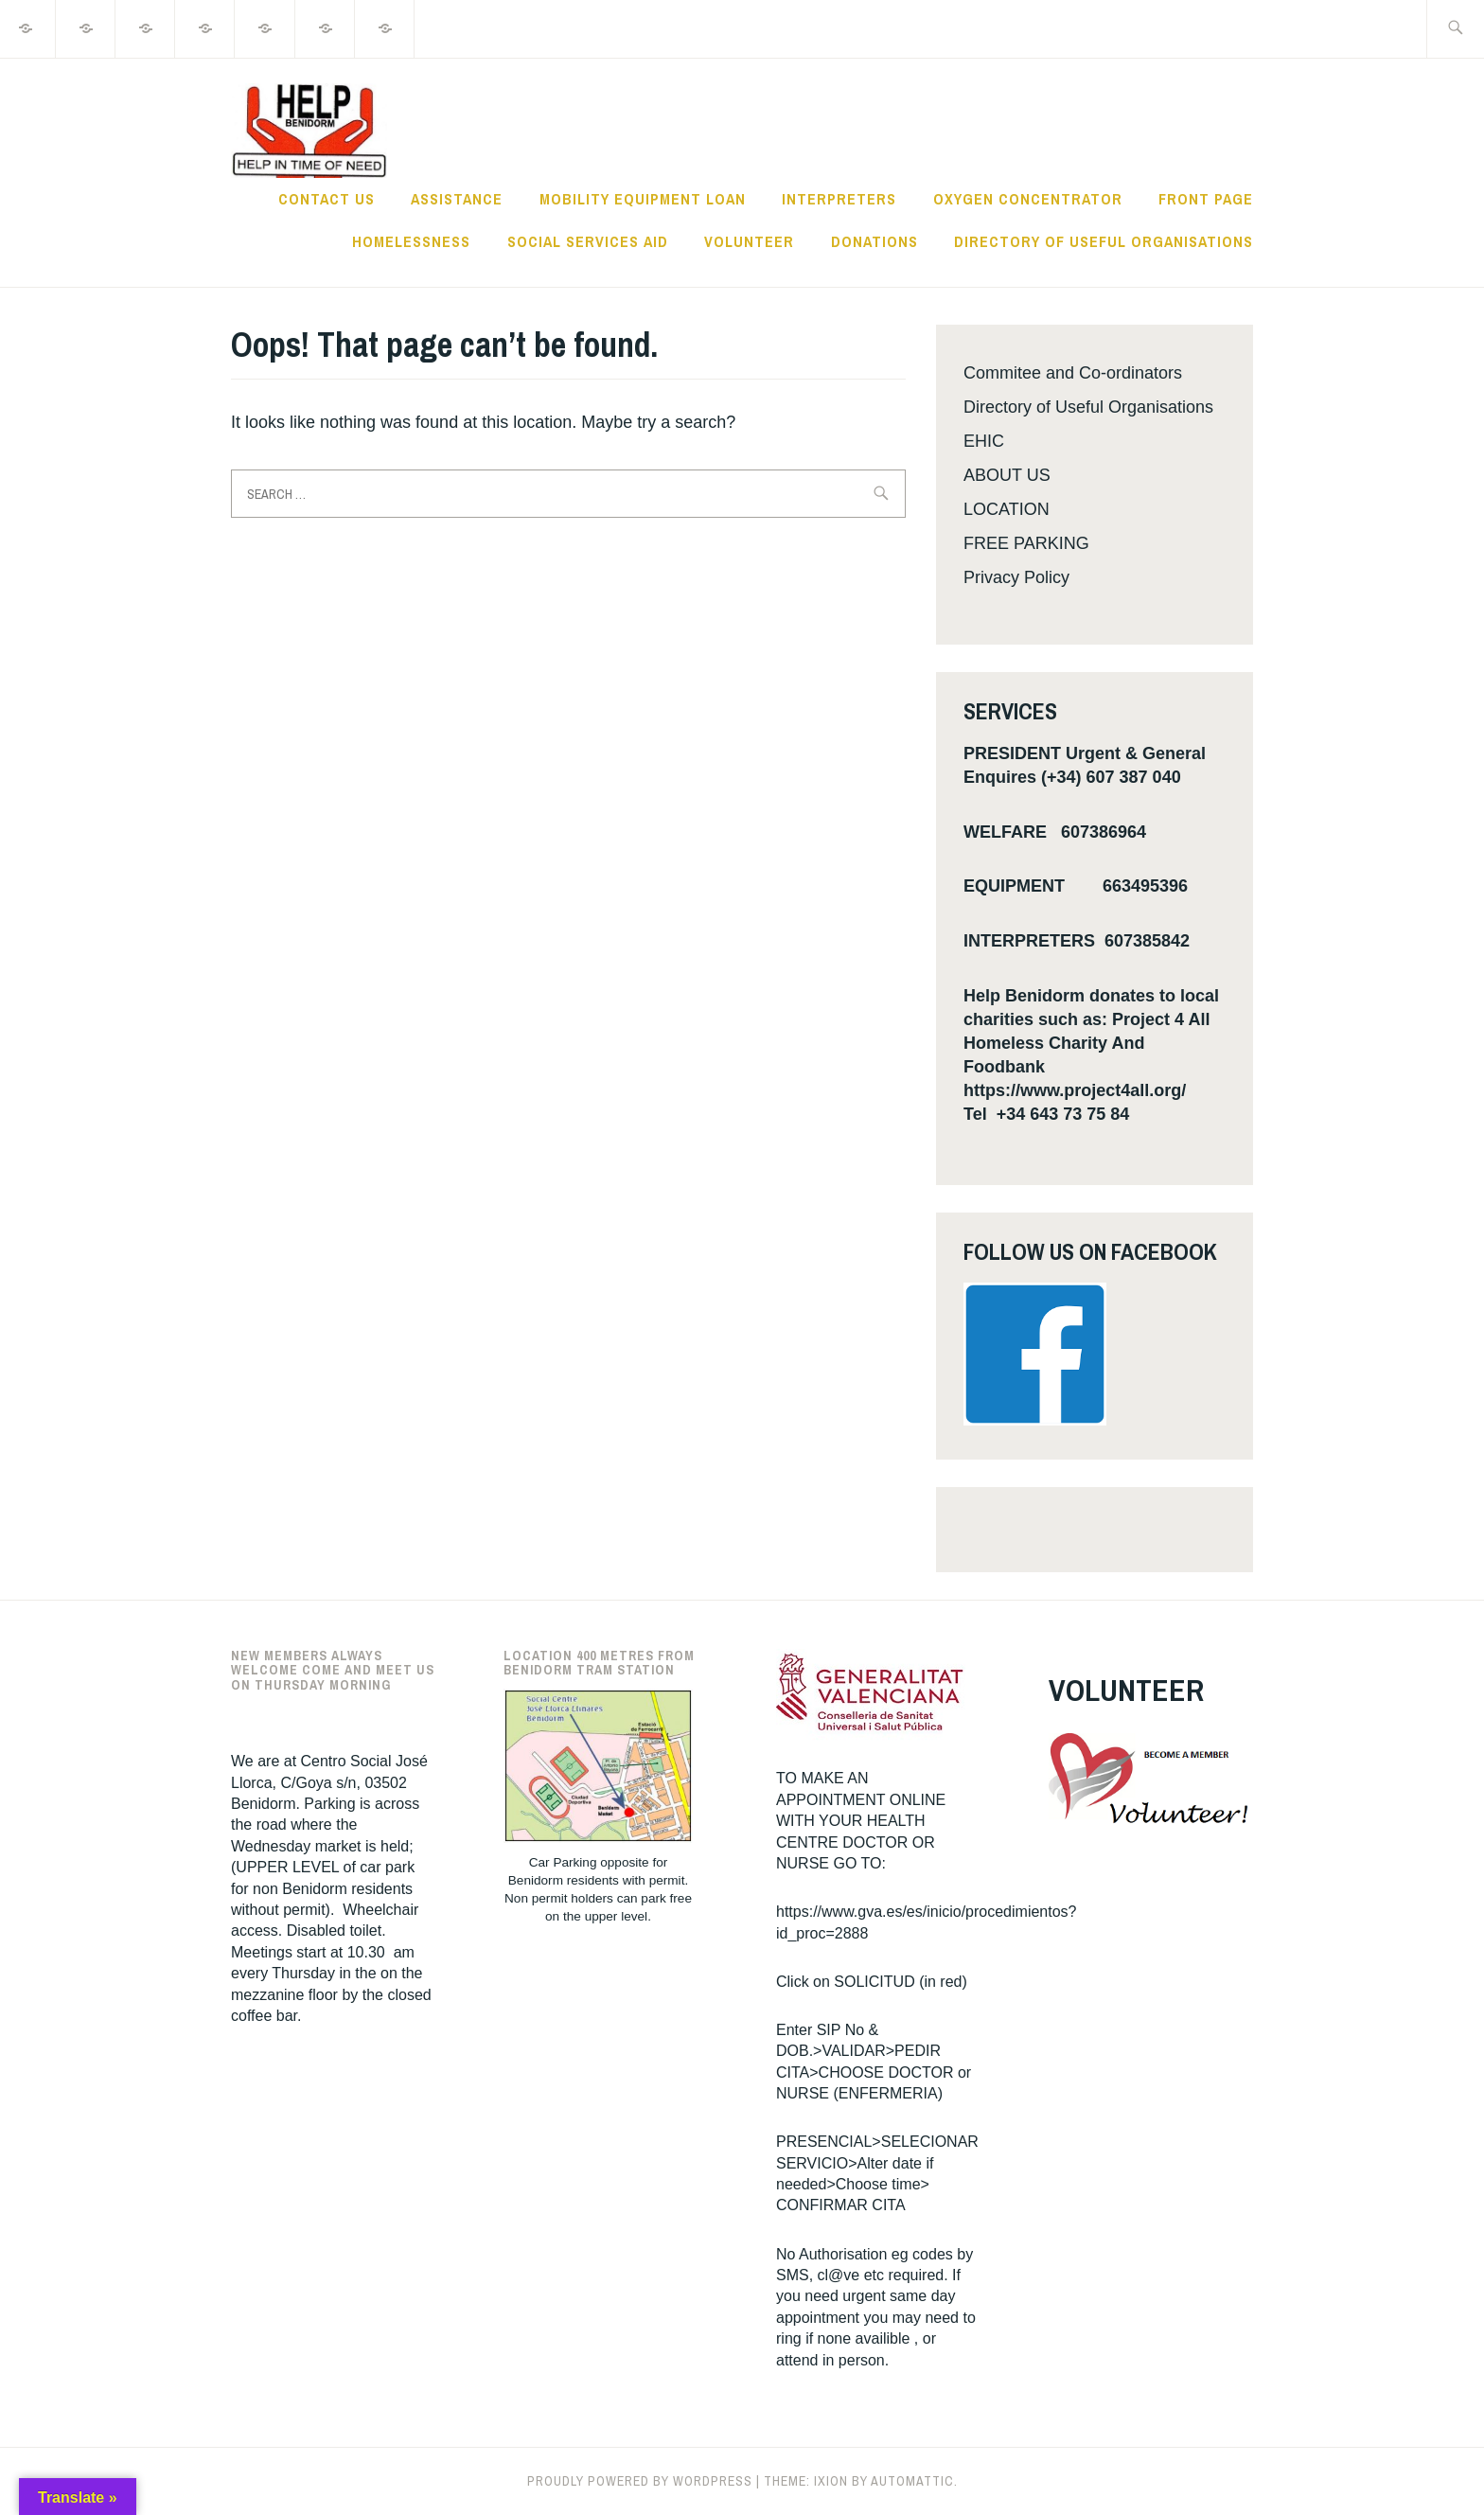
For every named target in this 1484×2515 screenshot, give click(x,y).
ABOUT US (1007, 475)
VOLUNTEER (749, 241)
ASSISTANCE (457, 198)
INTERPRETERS (839, 198)
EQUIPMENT (1014, 886)
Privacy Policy (1016, 577)
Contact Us (326, 198)
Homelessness (411, 241)
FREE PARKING (1026, 543)
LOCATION (1006, 509)
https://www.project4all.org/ (1074, 1090)
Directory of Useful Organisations (1103, 241)
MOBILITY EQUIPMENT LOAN (642, 198)
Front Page (1205, 198)
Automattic (912, 2480)
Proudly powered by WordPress (639, 2480)
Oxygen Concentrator (1027, 198)
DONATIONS (874, 241)
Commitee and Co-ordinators (1072, 372)
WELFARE (1005, 832)
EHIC (983, 441)
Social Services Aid (587, 241)
